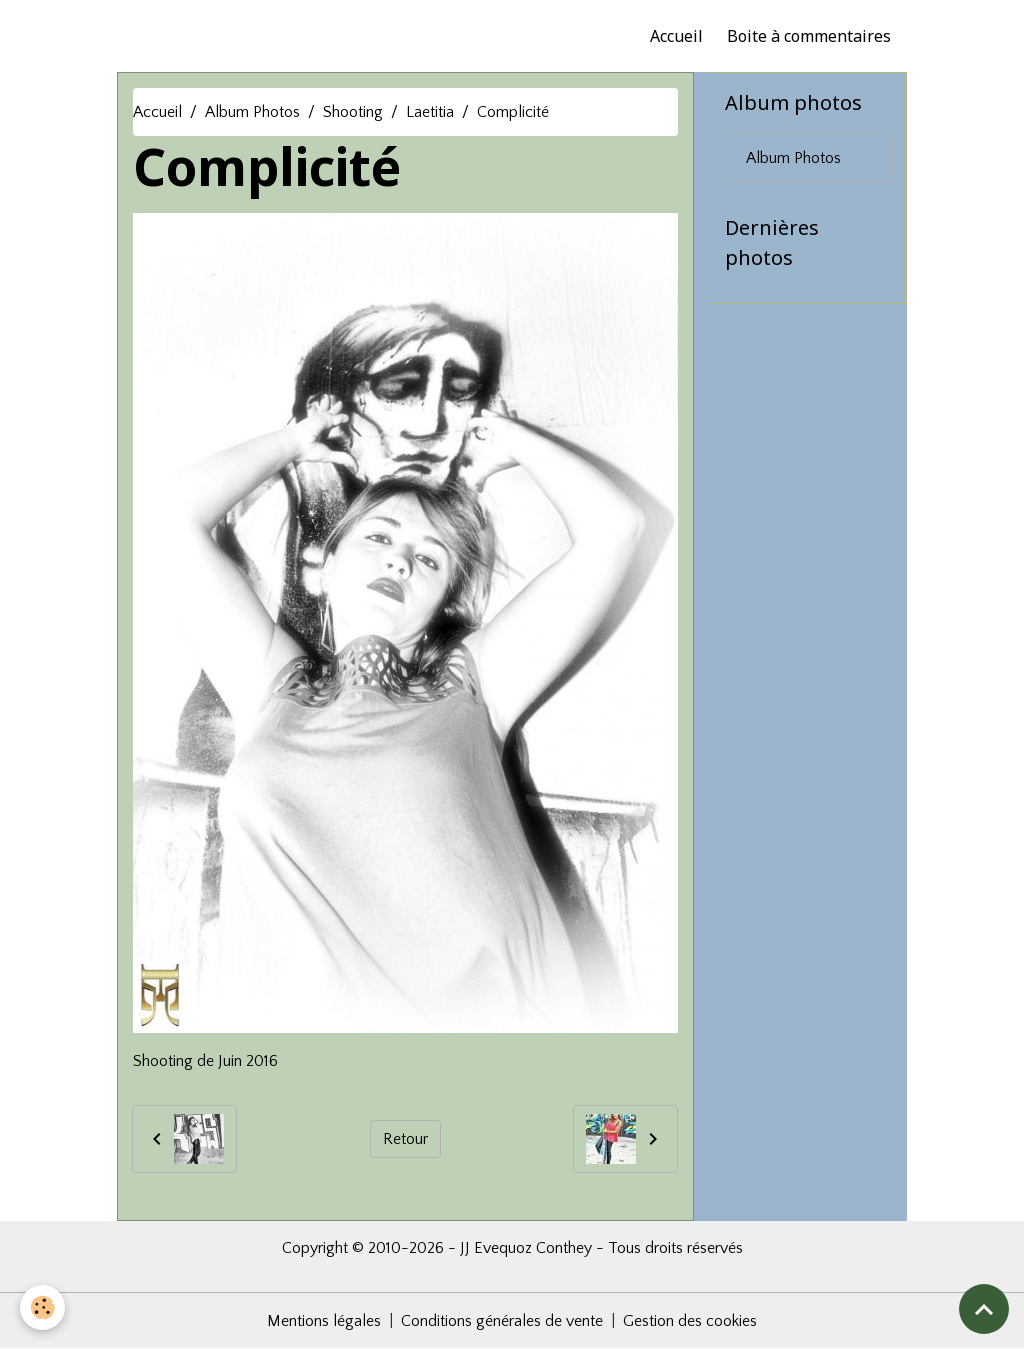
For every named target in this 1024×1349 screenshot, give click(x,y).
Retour (405, 1139)
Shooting (353, 112)
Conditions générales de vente (502, 1321)
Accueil (676, 36)
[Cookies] (42, 1307)
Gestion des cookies (690, 1321)
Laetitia (430, 112)
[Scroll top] (984, 1309)
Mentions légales (324, 1321)
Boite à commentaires (809, 36)
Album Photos (252, 112)
